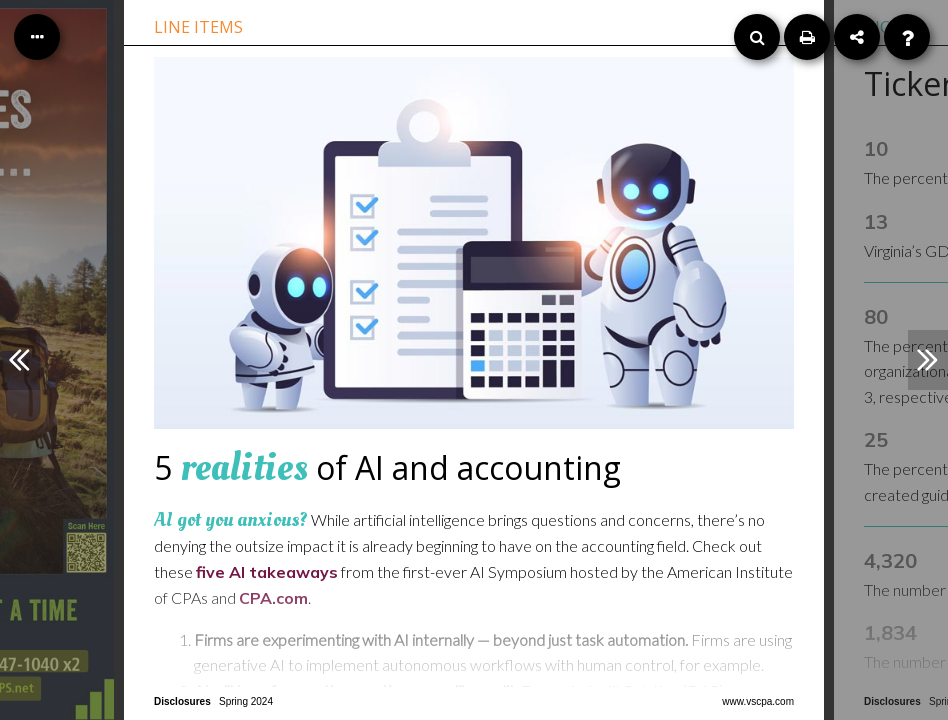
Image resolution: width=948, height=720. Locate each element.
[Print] (807, 37)
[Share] (857, 37)
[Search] (757, 37)
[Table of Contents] (37, 37)
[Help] (907, 37)
